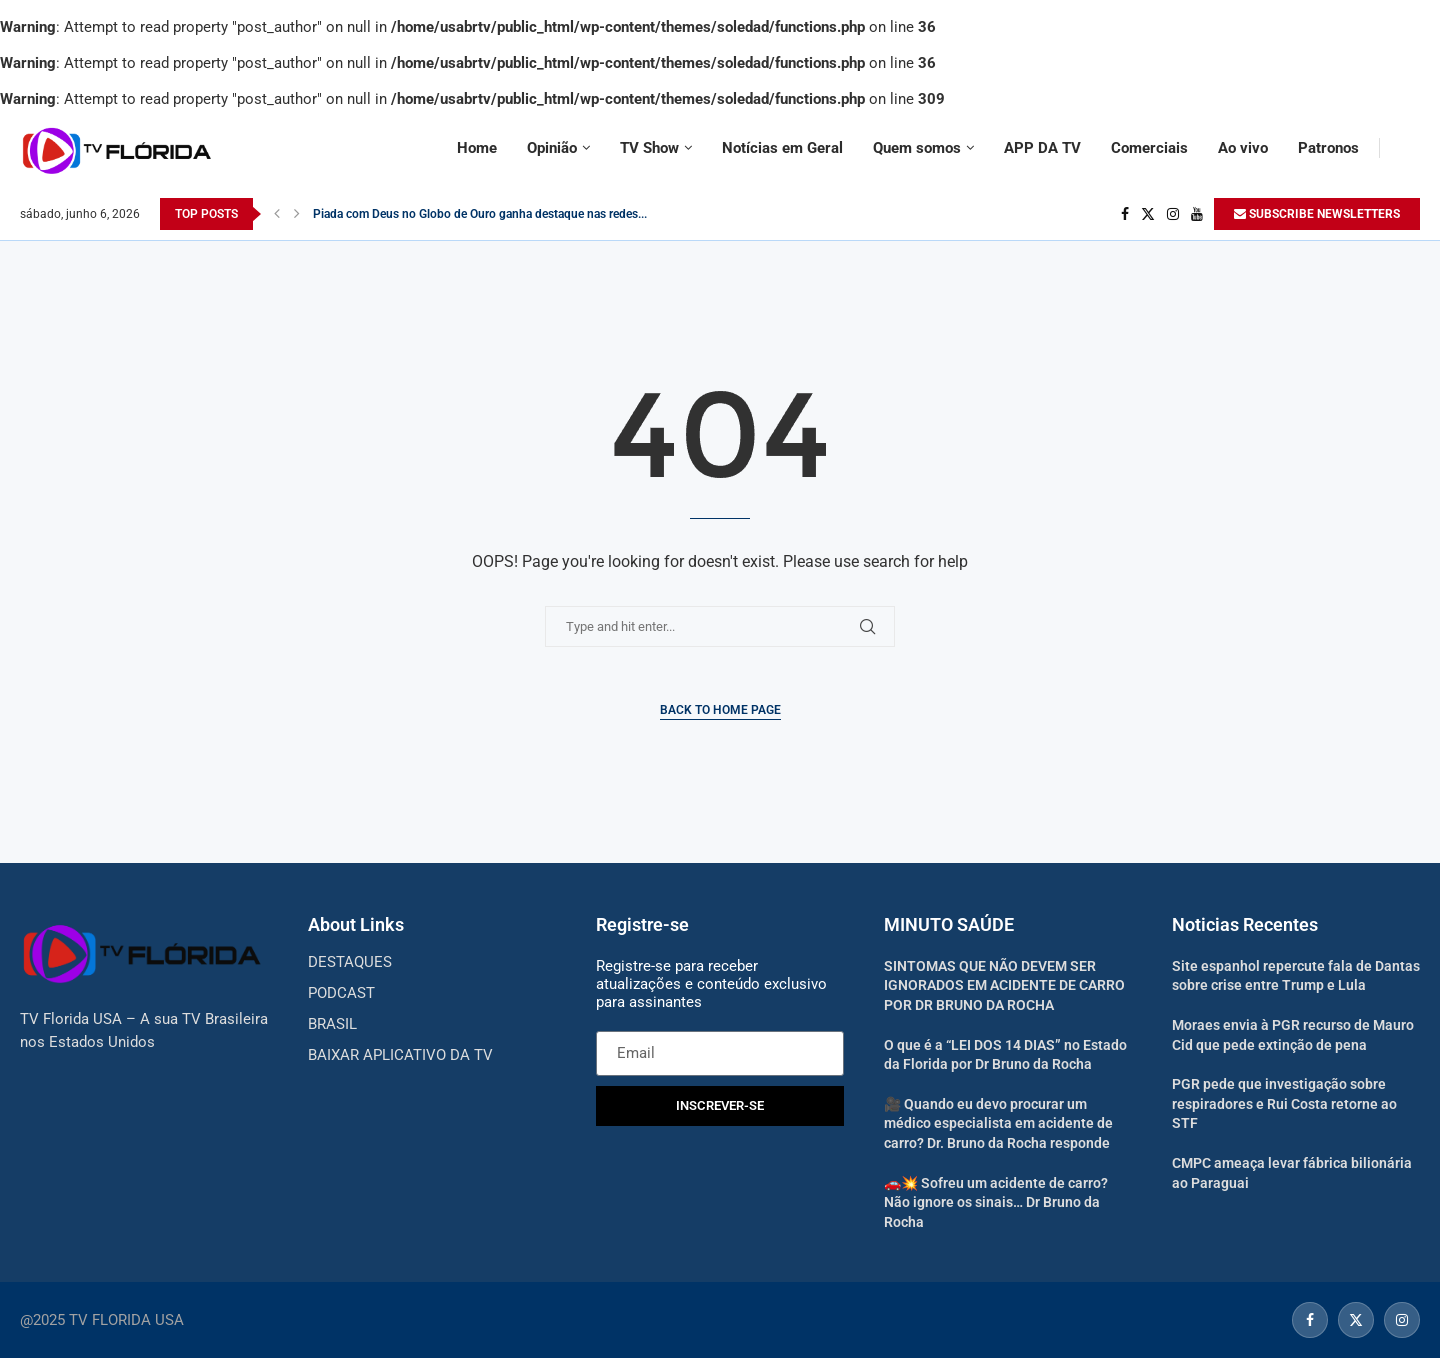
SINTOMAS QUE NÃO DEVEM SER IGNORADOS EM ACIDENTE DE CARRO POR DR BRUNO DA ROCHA (1004, 985)
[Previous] (277, 214)
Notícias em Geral (782, 148)
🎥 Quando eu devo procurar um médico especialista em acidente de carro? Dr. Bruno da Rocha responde (998, 1123)
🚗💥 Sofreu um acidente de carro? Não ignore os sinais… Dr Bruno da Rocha (996, 1202)
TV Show (649, 148)
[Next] (297, 214)
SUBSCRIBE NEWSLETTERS (1317, 214)
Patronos (1328, 148)
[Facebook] (1125, 214)
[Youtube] (1197, 214)
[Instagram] (1173, 214)
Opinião (552, 148)
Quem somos (917, 148)
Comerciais (1149, 148)
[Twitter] (1148, 214)
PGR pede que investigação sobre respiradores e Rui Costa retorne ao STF (1284, 1103)
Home (477, 148)
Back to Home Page (720, 710)
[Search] (1410, 148)
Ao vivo (1243, 148)
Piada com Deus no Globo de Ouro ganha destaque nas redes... (480, 214)
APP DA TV (1042, 148)
